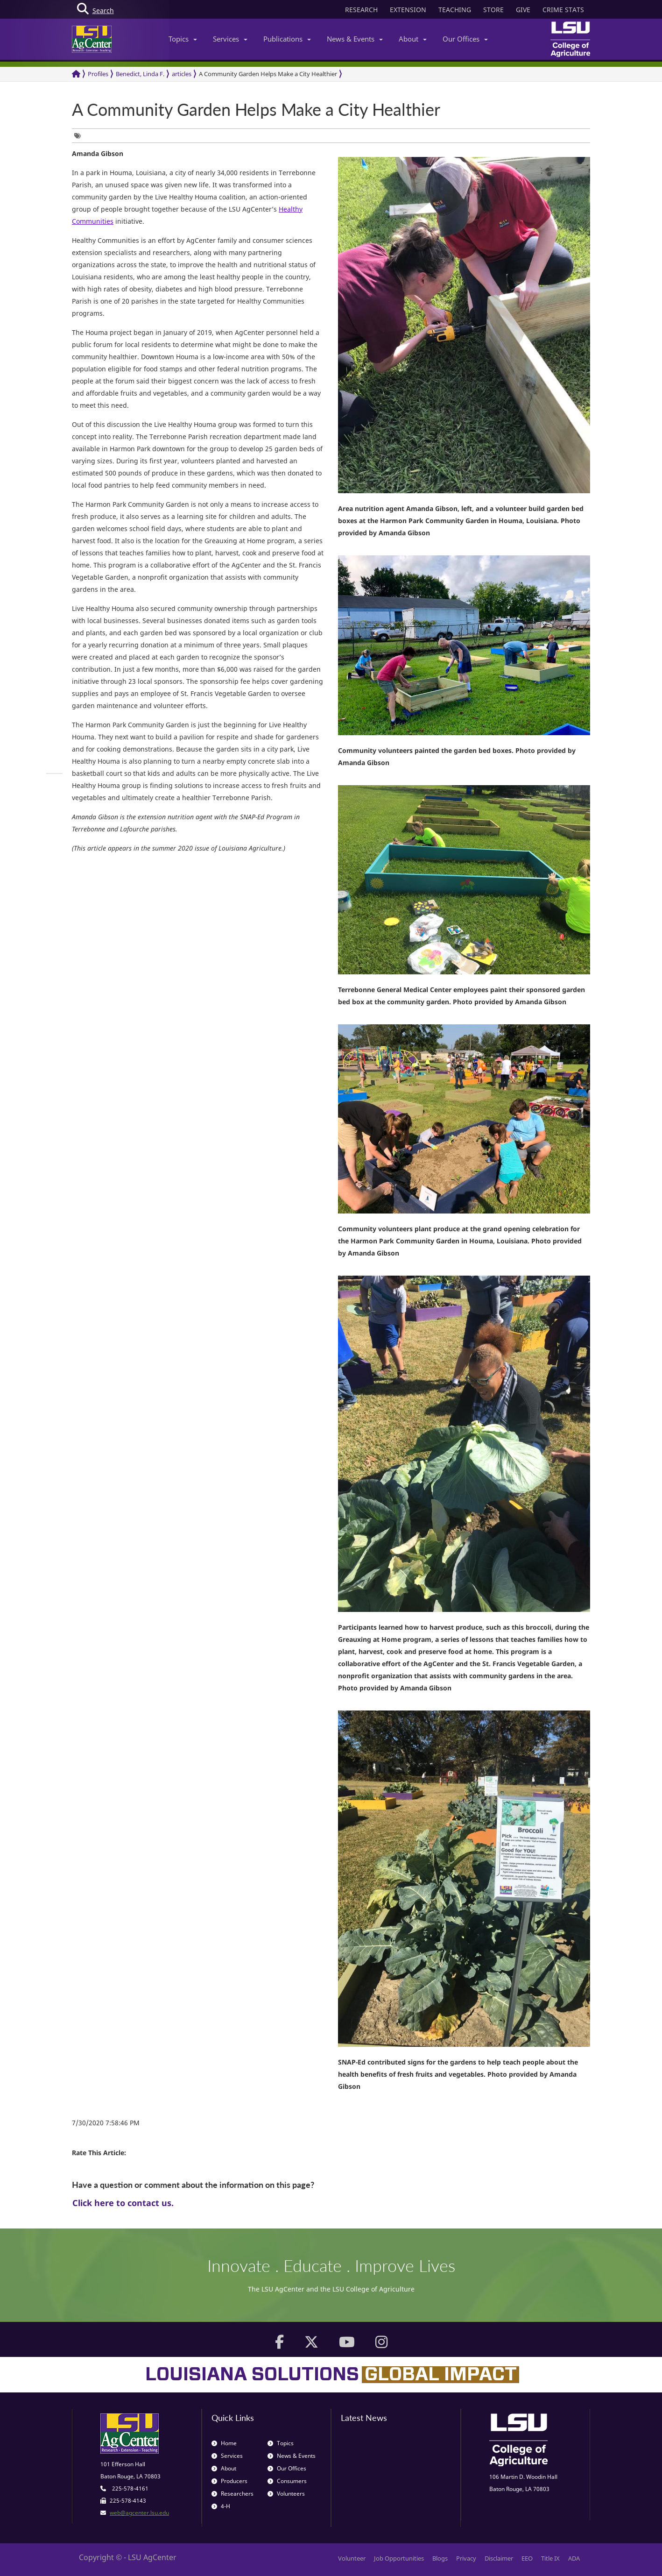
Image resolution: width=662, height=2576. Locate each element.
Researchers (232, 2494)
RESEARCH (361, 9)
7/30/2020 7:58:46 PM (106, 2122)
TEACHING (454, 9)
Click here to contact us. (123, 2202)
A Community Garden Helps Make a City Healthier (268, 74)
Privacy (466, 2558)
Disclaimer (499, 2558)
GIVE (523, 9)
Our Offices (465, 38)
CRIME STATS (563, 9)
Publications (287, 38)
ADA (574, 2558)
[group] (79, 135)
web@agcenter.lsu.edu (139, 2513)
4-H (220, 2506)
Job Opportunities (399, 2558)
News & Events (355, 38)
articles (181, 74)
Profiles (98, 74)
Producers (229, 2481)
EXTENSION (408, 9)
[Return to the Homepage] (76, 74)
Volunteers (286, 2494)
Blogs (440, 2558)
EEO (527, 2558)
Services (230, 38)
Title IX (550, 2558)
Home (224, 2443)
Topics (183, 38)
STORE (493, 9)
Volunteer (352, 2558)
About (413, 38)
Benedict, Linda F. (140, 74)
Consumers (287, 2481)
